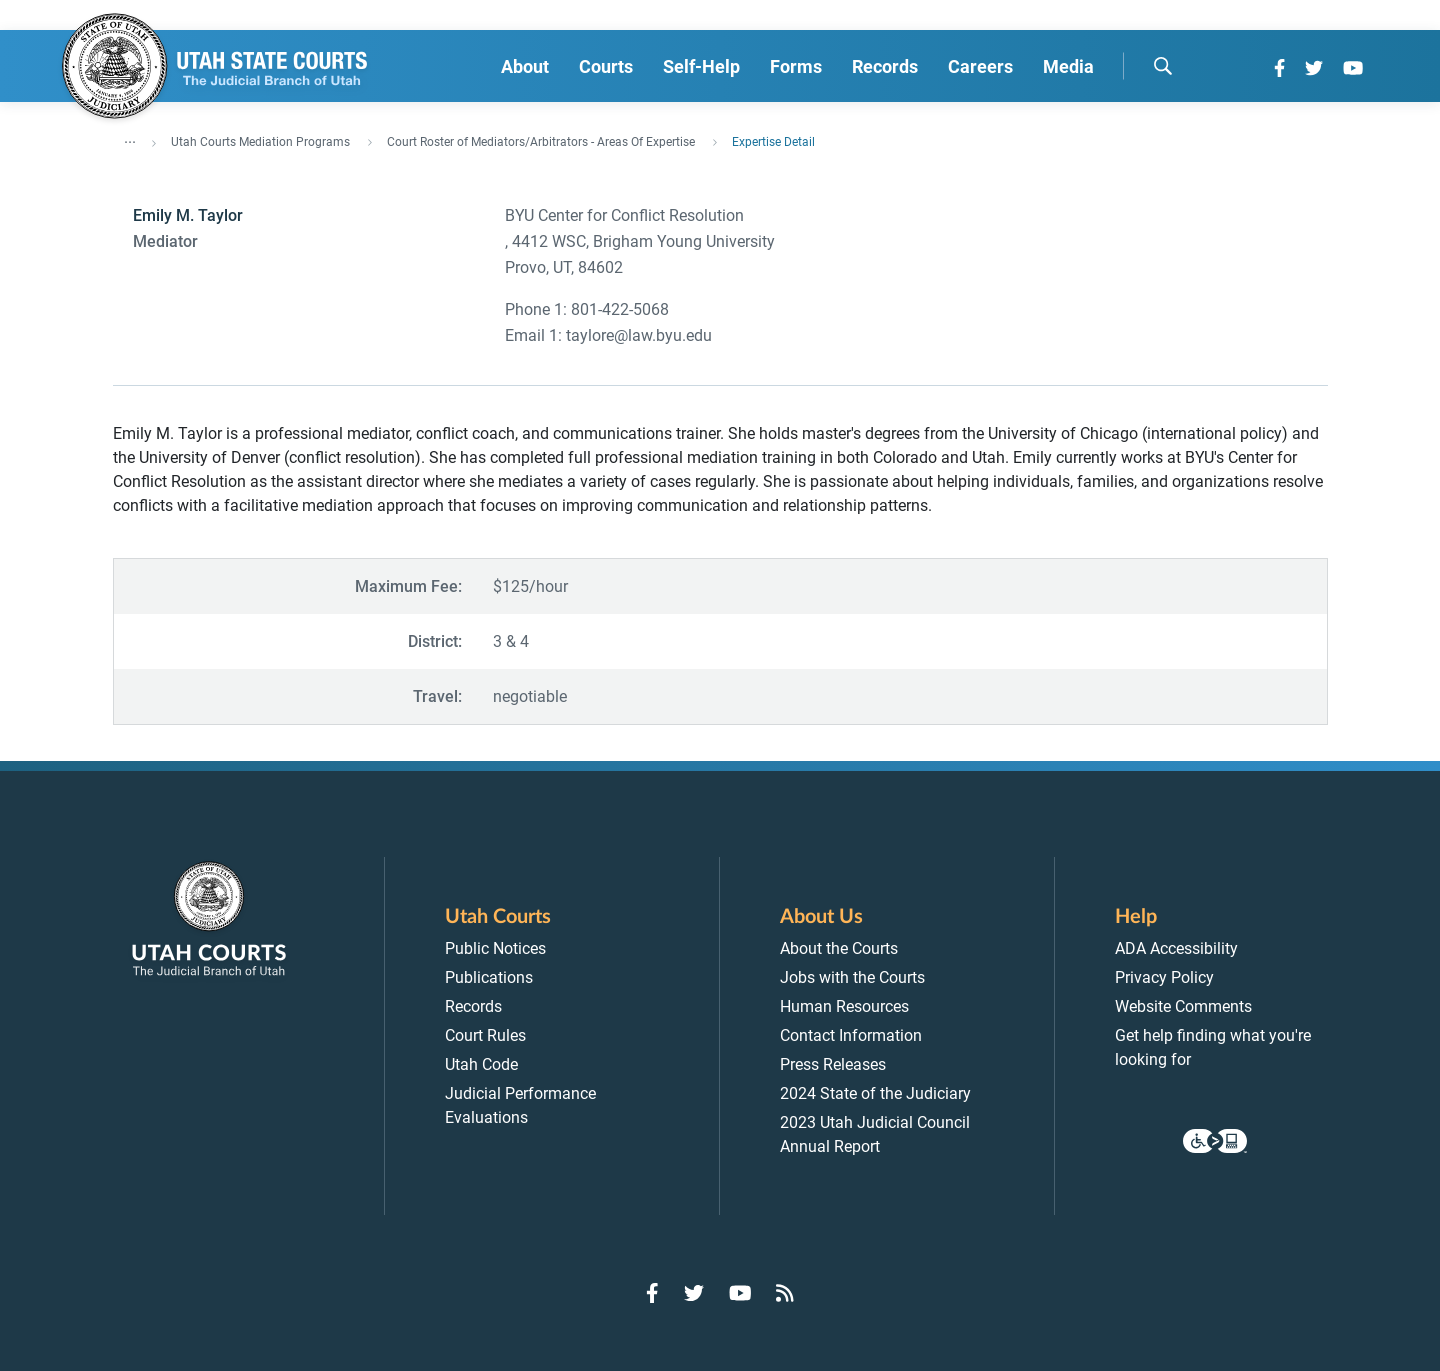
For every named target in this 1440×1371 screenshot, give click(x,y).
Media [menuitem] (1068, 66)
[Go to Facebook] (1279, 68)
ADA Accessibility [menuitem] (1176, 948)
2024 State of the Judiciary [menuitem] (875, 1093)
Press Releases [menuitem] (833, 1064)
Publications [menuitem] (489, 977)
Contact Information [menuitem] (851, 1035)
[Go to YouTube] (1353, 68)
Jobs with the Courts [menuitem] (852, 977)
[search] (1163, 66)
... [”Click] (130, 138)
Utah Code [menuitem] (481, 1064)
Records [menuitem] (885, 66)
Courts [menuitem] (606, 66)
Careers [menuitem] (980, 66)
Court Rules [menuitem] (485, 1035)
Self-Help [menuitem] (701, 66)
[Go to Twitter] (1314, 68)
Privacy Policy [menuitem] (1164, 977)
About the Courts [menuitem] (839, 948)
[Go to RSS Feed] (785, 1293)
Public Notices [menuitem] (495, 948)
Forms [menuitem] (796, 66)
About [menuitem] (525, 66)
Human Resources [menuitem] (844, 1006)
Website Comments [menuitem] (1183, 1006)
